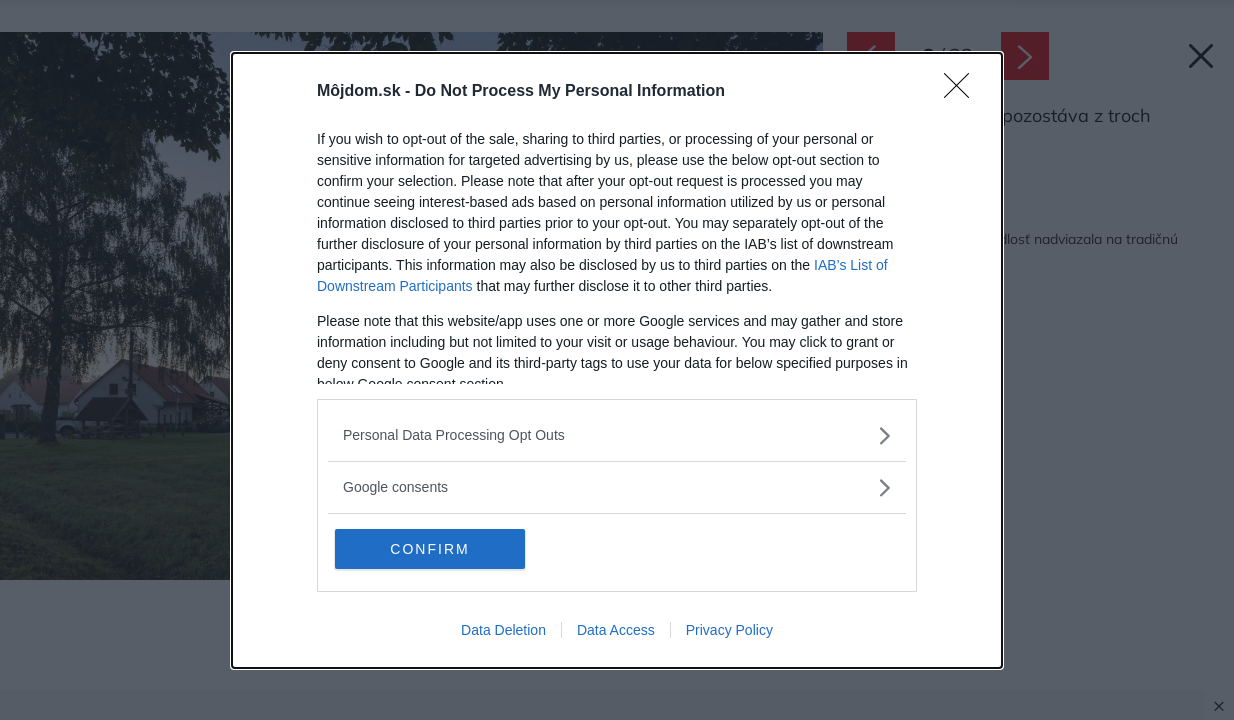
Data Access (616, 630)
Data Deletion (503, 630)
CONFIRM (429, 549)
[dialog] (617, 360)
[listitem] (617, 435)
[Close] (963, 92)
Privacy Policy (729, 630)
